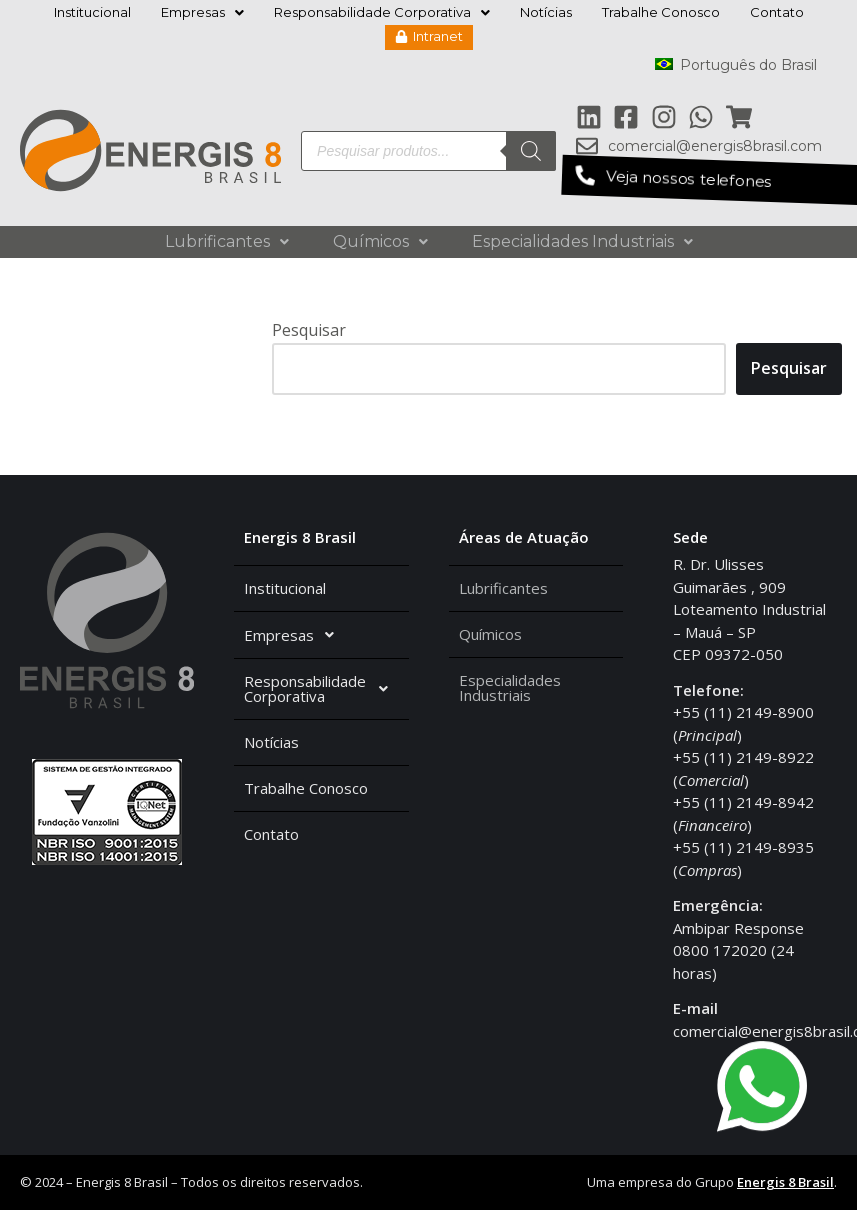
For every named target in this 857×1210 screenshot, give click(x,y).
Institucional (92, 12)
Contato (777, 12)
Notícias (546, 12)
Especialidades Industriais (582, 241)
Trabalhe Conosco (661, 12)
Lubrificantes (227, 241)
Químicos (380, 241)
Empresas (202, 12)
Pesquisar (309, 330)
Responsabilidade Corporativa (382, 12)
